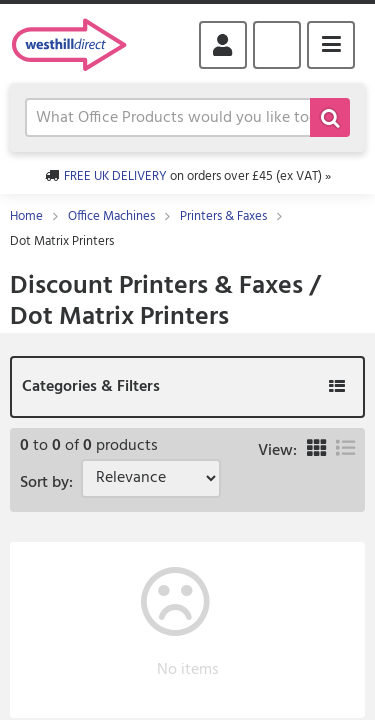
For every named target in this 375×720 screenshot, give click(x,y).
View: (277, 451)
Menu (331, 45)
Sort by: (50, 483)
